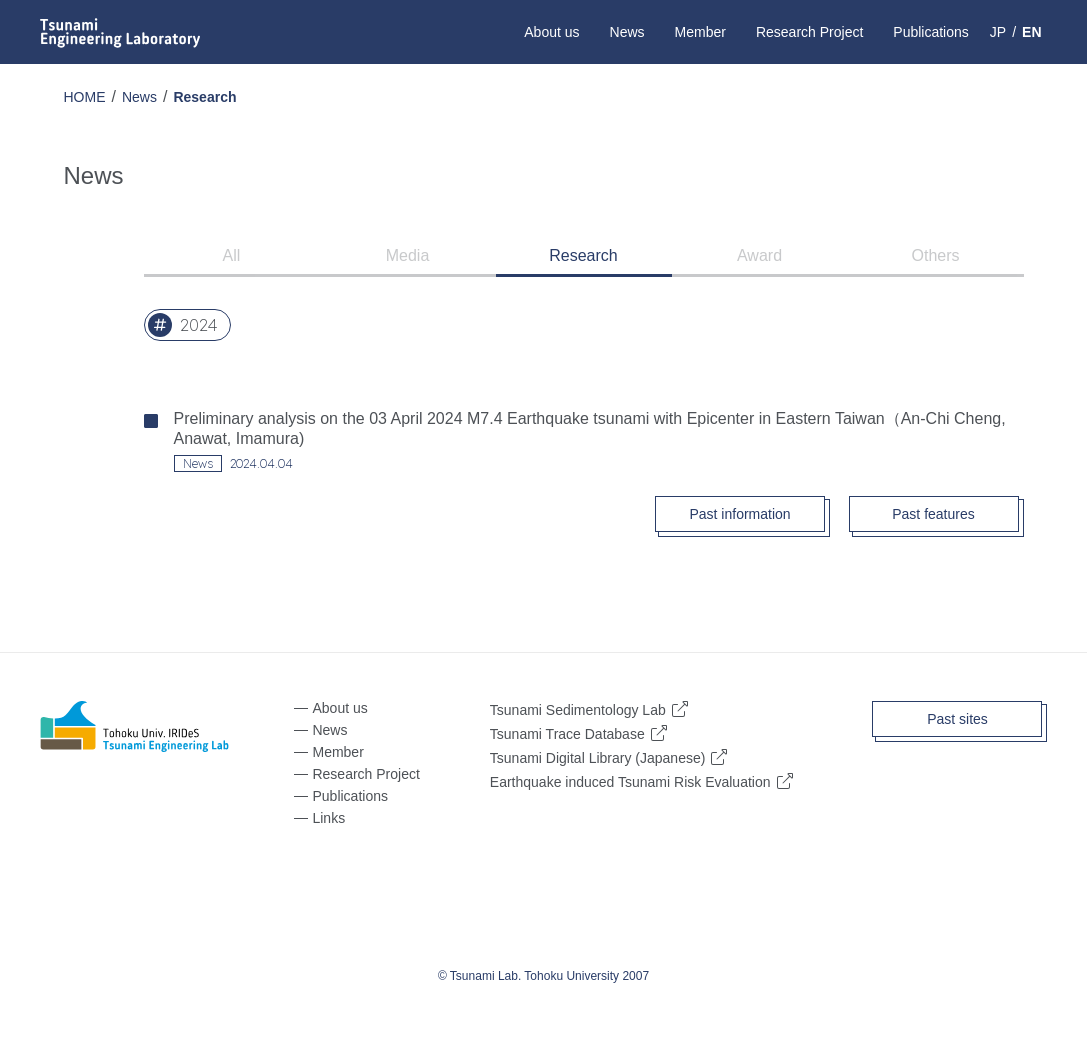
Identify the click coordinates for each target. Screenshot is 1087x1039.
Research (204, 97)
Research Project (809, 32)
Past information (739, 514)
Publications (931, 32)
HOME (85, 97)
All (232, 255)
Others (935, 255)
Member (700, 32)
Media (408, 255)
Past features (933, 514)
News (627, 32)
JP (998, 32)
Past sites (957, 719)
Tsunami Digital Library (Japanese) (598, 757)
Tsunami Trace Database (567, 733)
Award (759, 255)
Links (328, 818)
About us (551, 32)
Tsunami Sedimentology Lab (578, 709)
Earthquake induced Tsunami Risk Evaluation (630, 781)
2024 (199, 325)
